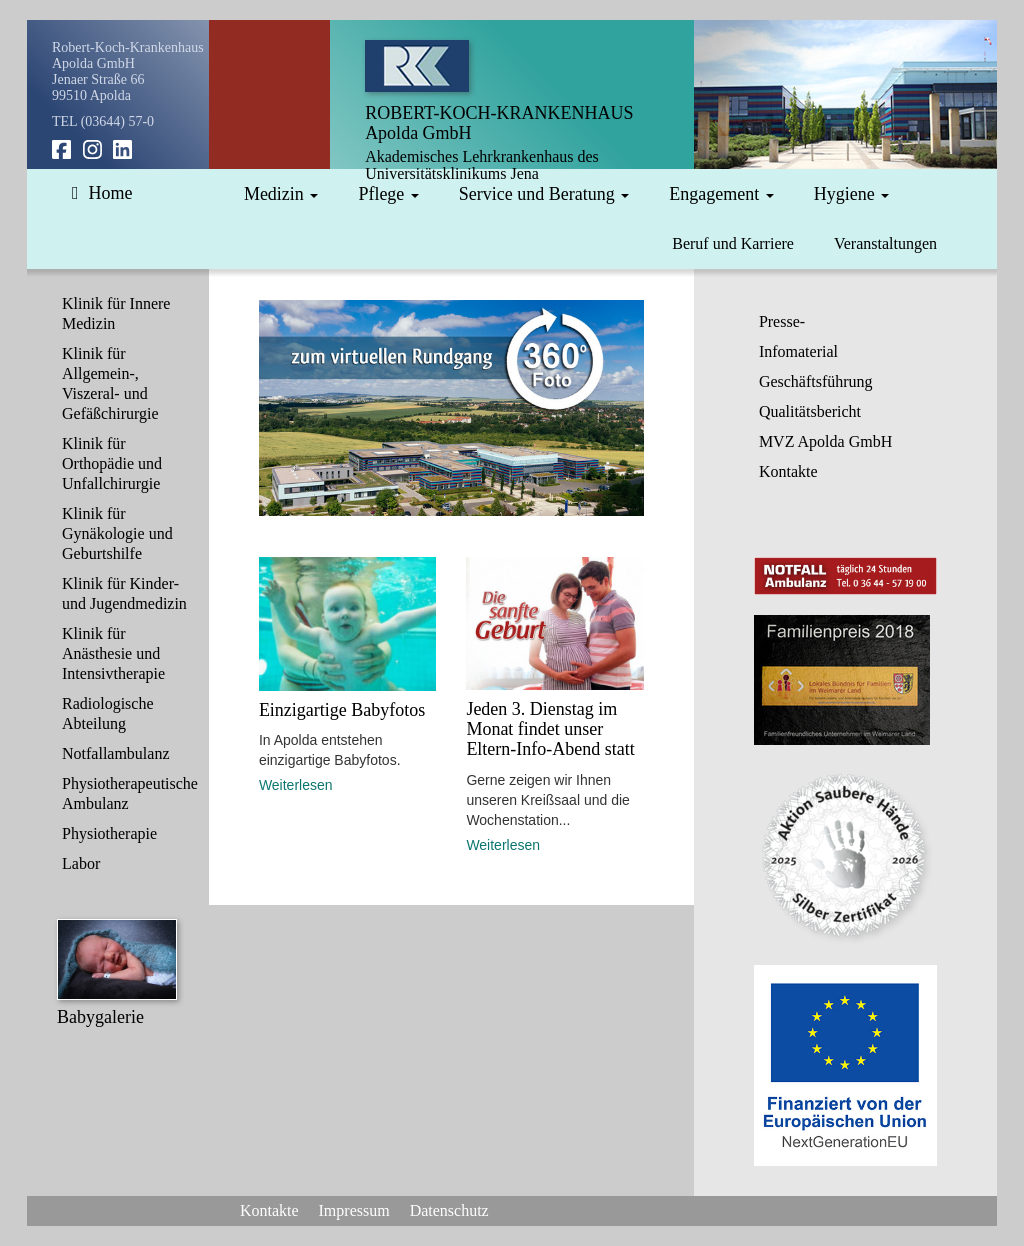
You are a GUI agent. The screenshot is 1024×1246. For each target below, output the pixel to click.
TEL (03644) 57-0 (103, 121)
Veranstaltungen (885, 243)
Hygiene (851, 194)
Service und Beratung (544, 194)
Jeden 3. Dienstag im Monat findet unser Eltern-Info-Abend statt (550, 729)
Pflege (388, 194)
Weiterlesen (296, 785)
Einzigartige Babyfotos (342, 710)
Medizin (281, 194)
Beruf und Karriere (733, 243)
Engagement (721, 194)
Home (102, 193)
